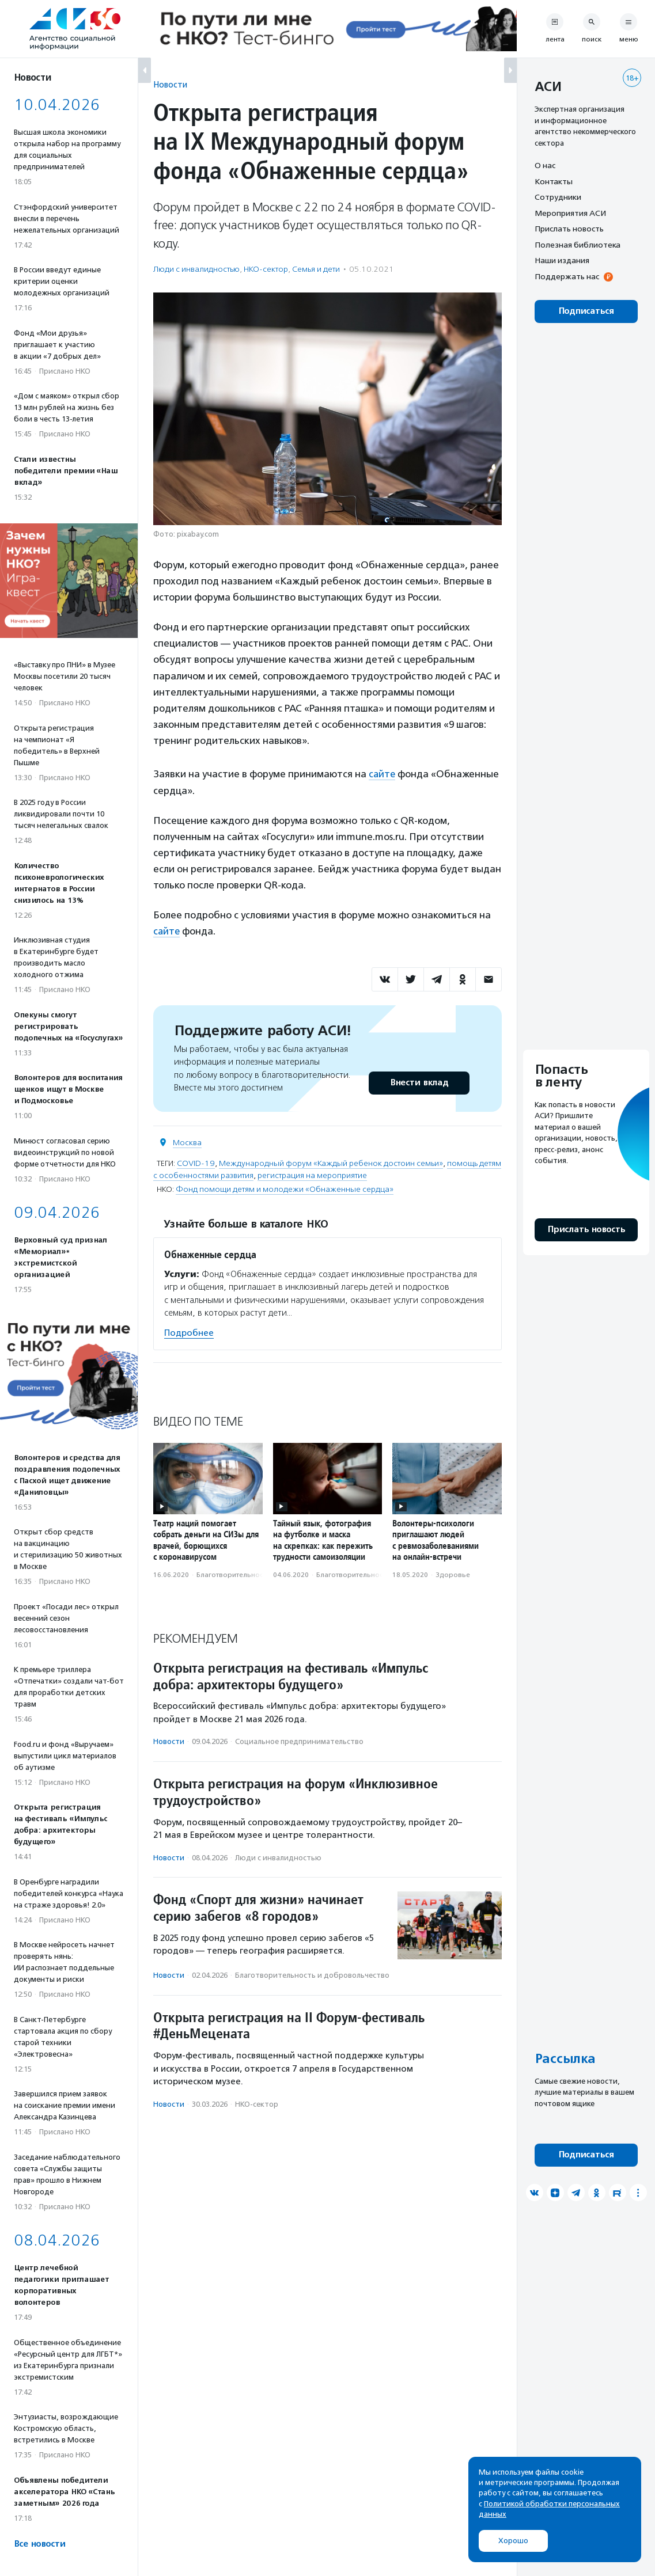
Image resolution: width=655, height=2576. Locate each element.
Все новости (39, 2544)
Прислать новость (569, 228)
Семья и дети (316, 269)
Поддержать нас (567, 276)
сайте (382, 774)
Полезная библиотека (577, 244)
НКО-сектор (266, 269)
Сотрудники (558, 197)
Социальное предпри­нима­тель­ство (299, 1741)
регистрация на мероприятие (312, 1174)
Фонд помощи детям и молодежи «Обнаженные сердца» (284, 1188)
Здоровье (453, 1574)
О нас (545, 165)
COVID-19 (196, 1162)
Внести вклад (419, 1081)
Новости (170, 84)
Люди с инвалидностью (196, 269)
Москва (187, 1141)
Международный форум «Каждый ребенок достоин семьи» (331, 1162)
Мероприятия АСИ (570, 213)
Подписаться (586, 311)
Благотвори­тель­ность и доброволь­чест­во (312, 1974)
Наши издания (562, 260)
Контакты (554, 181)
